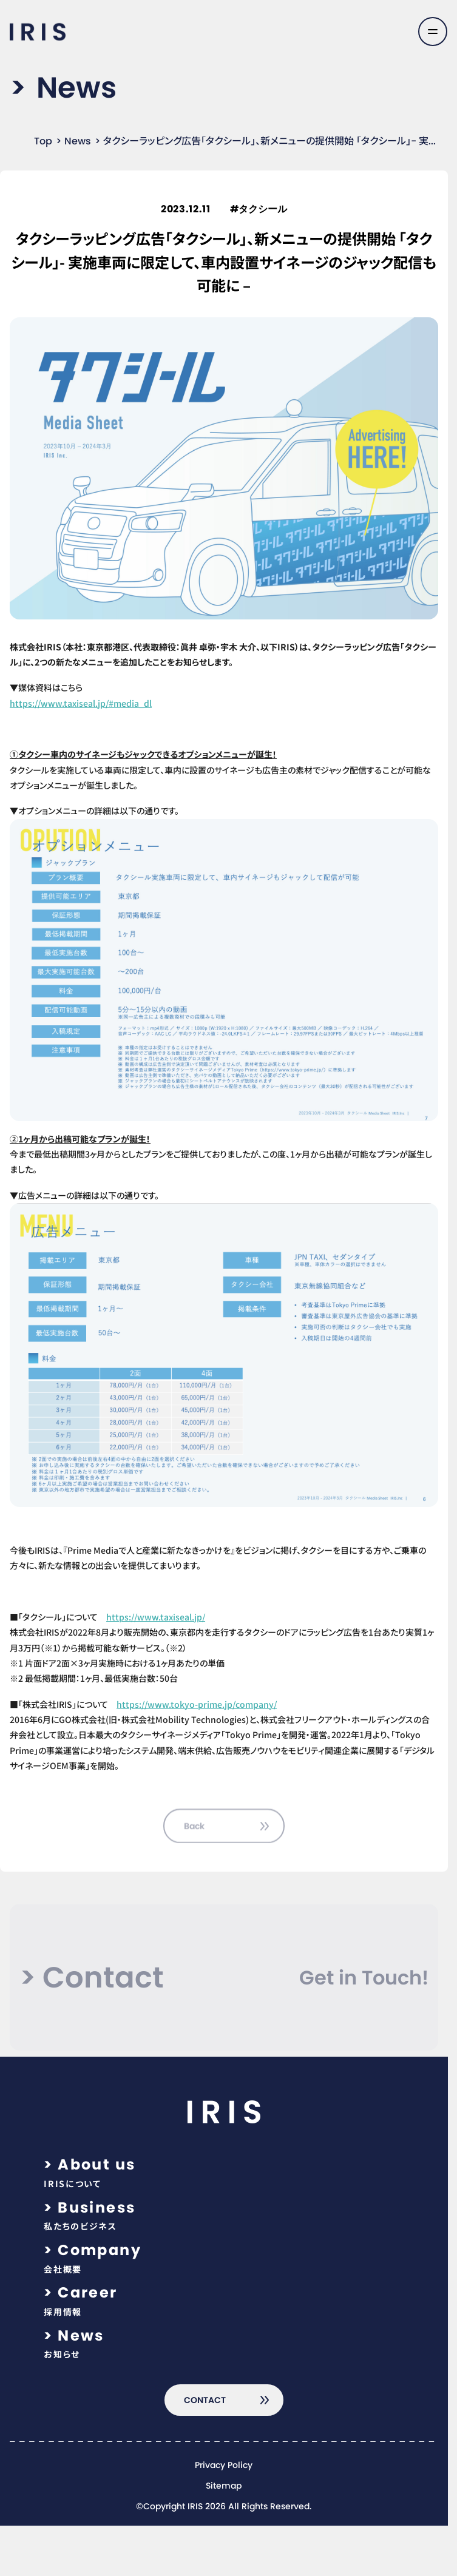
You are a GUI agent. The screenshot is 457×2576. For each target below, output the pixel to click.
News (77, 141)
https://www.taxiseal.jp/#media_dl (81, 703)
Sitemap (224, 2486)
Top (43, 141)
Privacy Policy (223, 2465)
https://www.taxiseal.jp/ (155, 1617)
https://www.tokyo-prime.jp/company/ (197, 1704)
